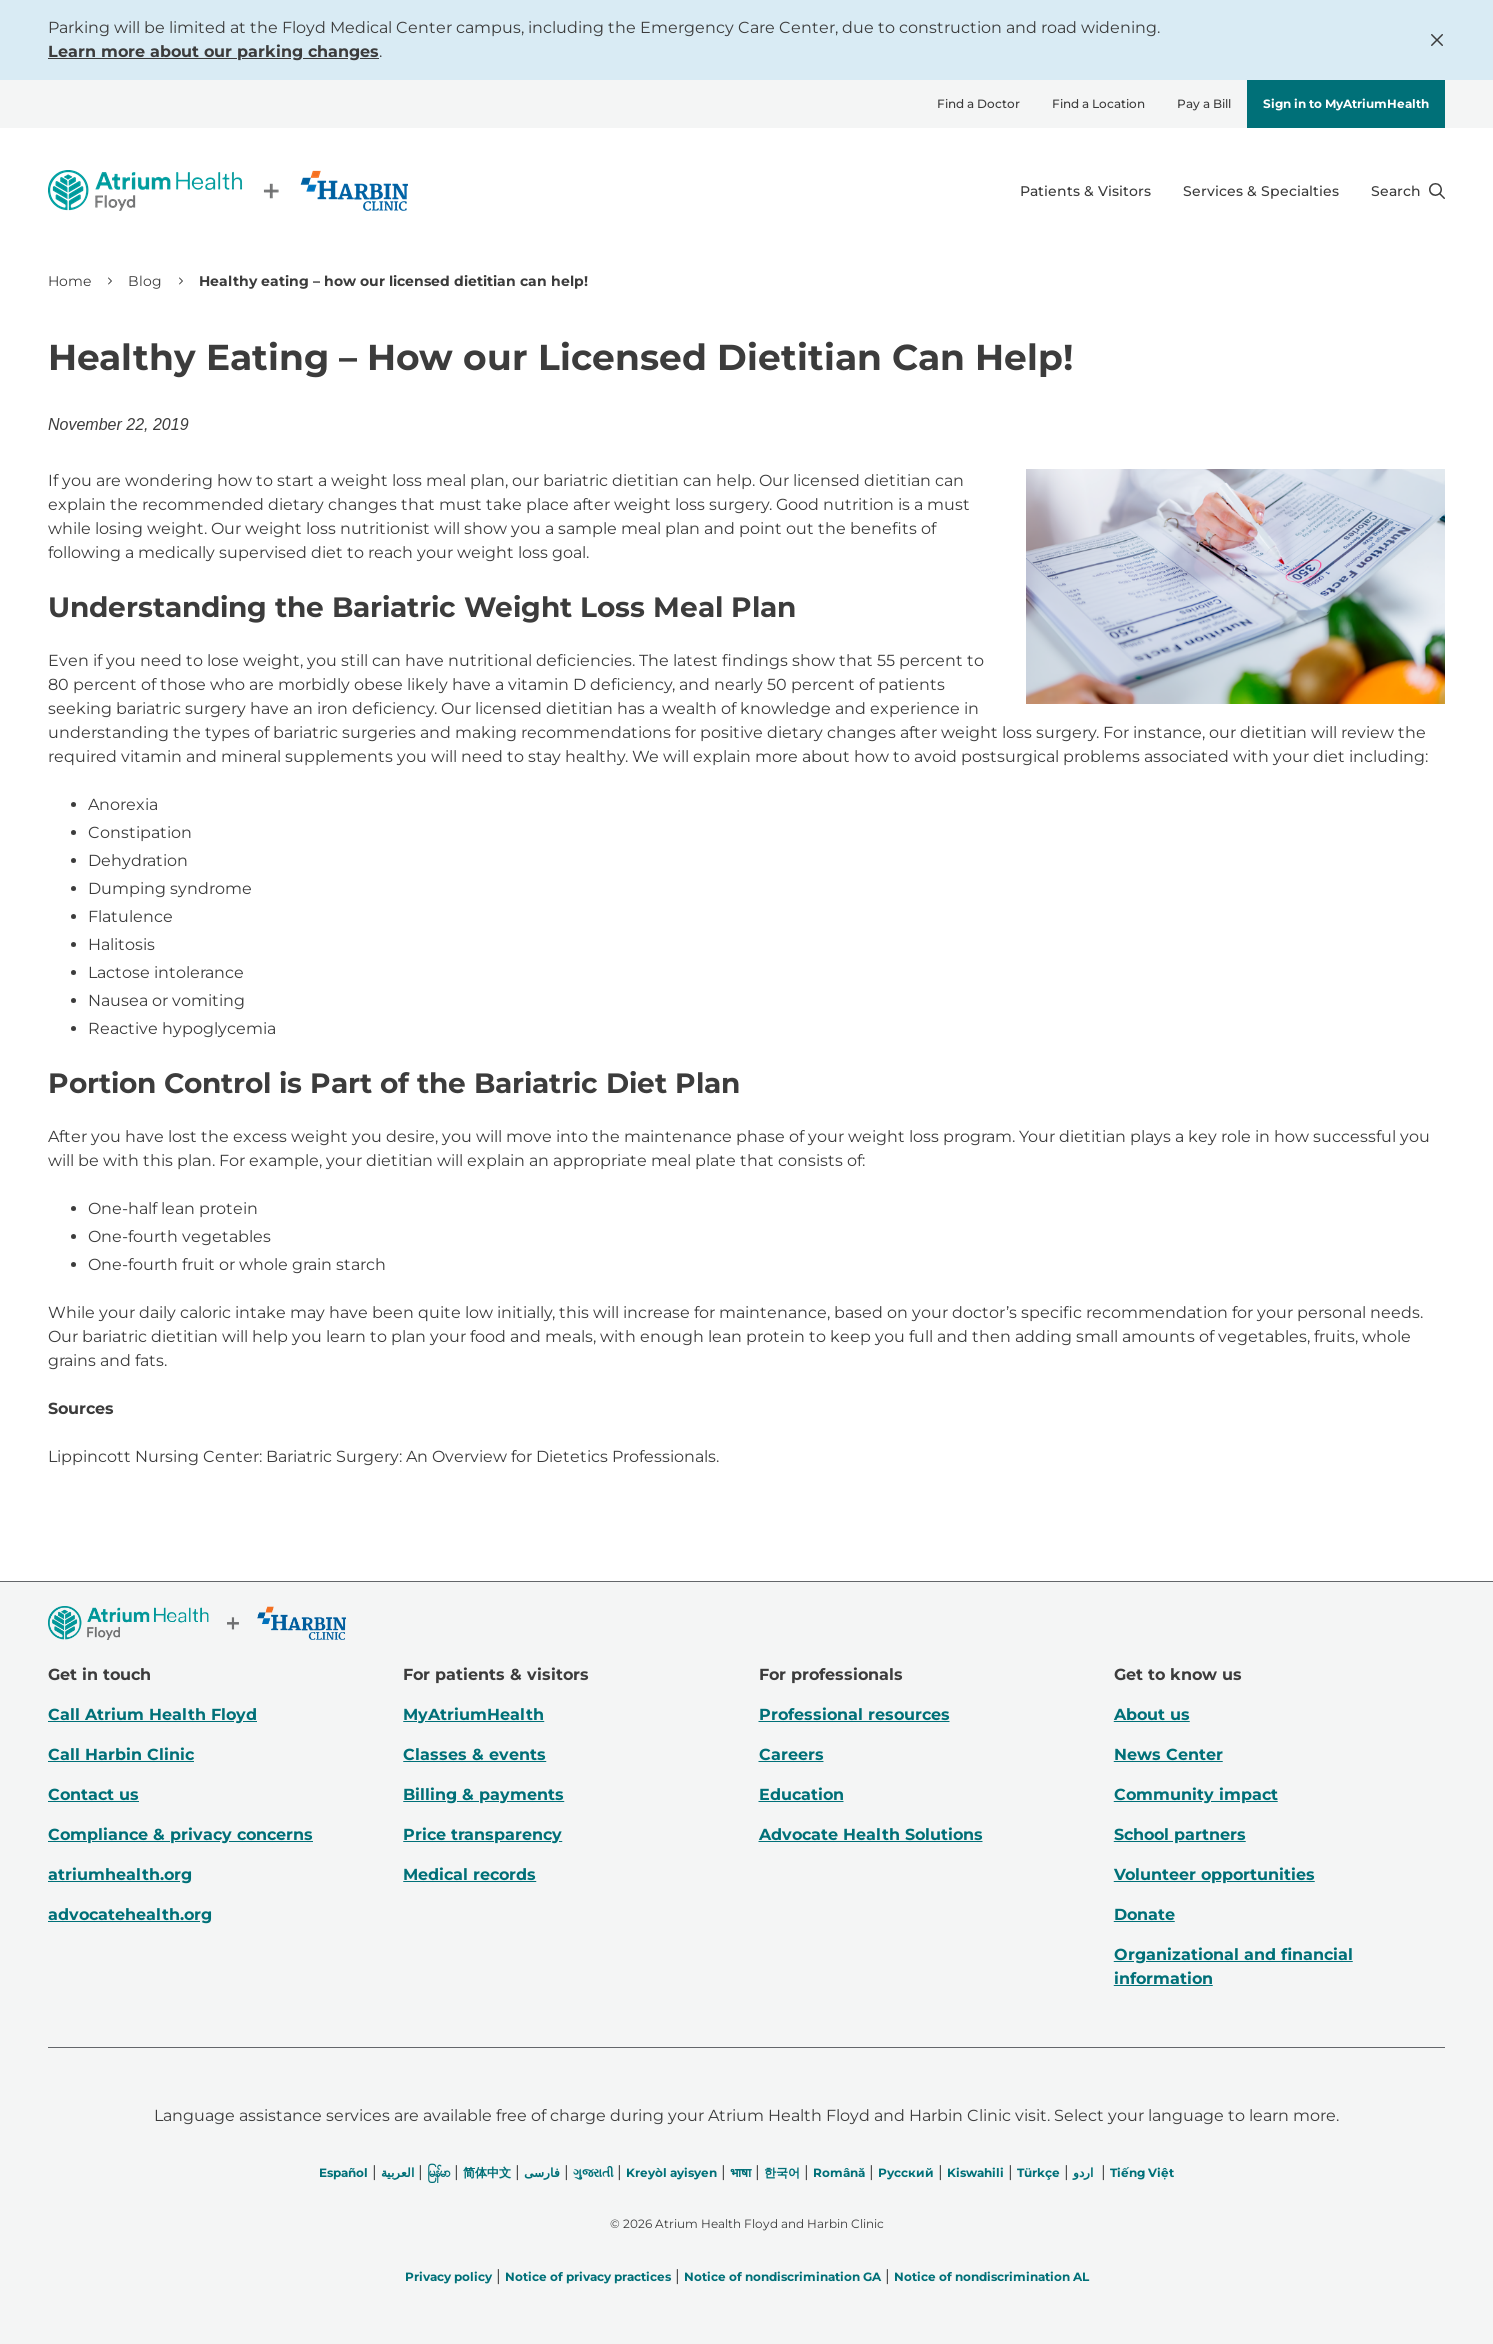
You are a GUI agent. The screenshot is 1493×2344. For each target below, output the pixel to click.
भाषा (740, 2172)
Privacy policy (448, 2276)
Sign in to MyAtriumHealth (1346, 103)
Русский (906, 2172)
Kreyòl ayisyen (671, 2172)
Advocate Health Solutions (871, 1834)
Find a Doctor (978, 103)
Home (69, 281)
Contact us (93, 1794)
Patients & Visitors (1085, 191)
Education (801, 1794)
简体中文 (487, 2172)
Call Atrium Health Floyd (152, 1714)
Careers (791, 1754)
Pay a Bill (1204, 103)
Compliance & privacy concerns (180, 1834)
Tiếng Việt (1142, 2172)
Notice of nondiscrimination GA (782, 2276)
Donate (1144, 1914)
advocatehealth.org (130, 1914)
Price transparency (482, 1834)
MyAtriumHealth (473, 1714)
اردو (1083, 2172)
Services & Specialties (1261, 191)
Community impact (1196, 1794)
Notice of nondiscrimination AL (991, 2276)
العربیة (397, 2172)
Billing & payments (483, 1794)
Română (839, 2172)
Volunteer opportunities (1214, 1874)
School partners (1180, 1834)
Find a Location (1098, 103)
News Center (1168, 1754)
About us (1152, 1714)
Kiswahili (975, 2172)
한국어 (782, 2172)
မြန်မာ (438, 2172)
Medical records (469, 1874)
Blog (145, 281)
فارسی (542, 2172)
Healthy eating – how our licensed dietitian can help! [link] (393, 281)
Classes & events (474, 1754)
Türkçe (1038, 2172)
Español (343, 2172)
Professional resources (854, 1714)
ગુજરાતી (593, 2172)
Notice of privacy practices (588, 2276)
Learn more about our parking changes (213, 51)
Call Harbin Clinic (121, 1754)
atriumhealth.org (120, 1874)
